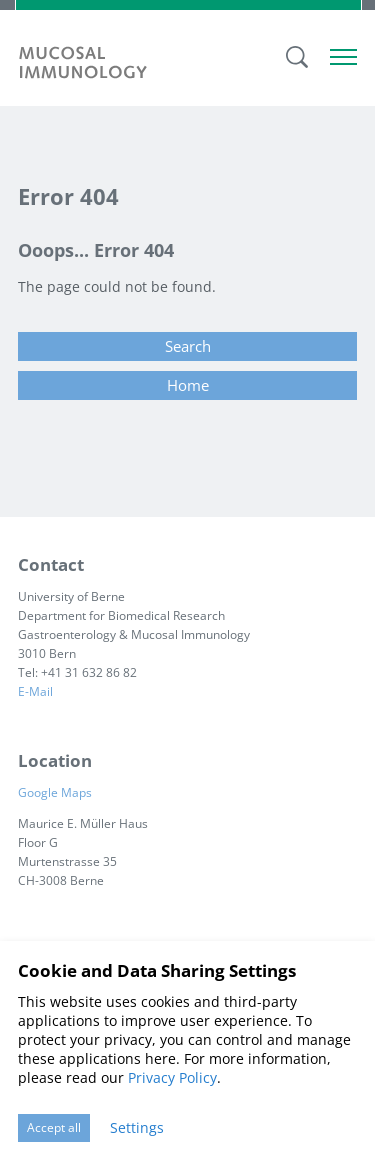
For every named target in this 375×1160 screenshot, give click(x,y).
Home (188, 385)
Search (188, 346)
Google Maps (59, 792)
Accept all (54, 1127)
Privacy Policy (172, 1077)
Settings (137, 1127)
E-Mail (35, 691)
